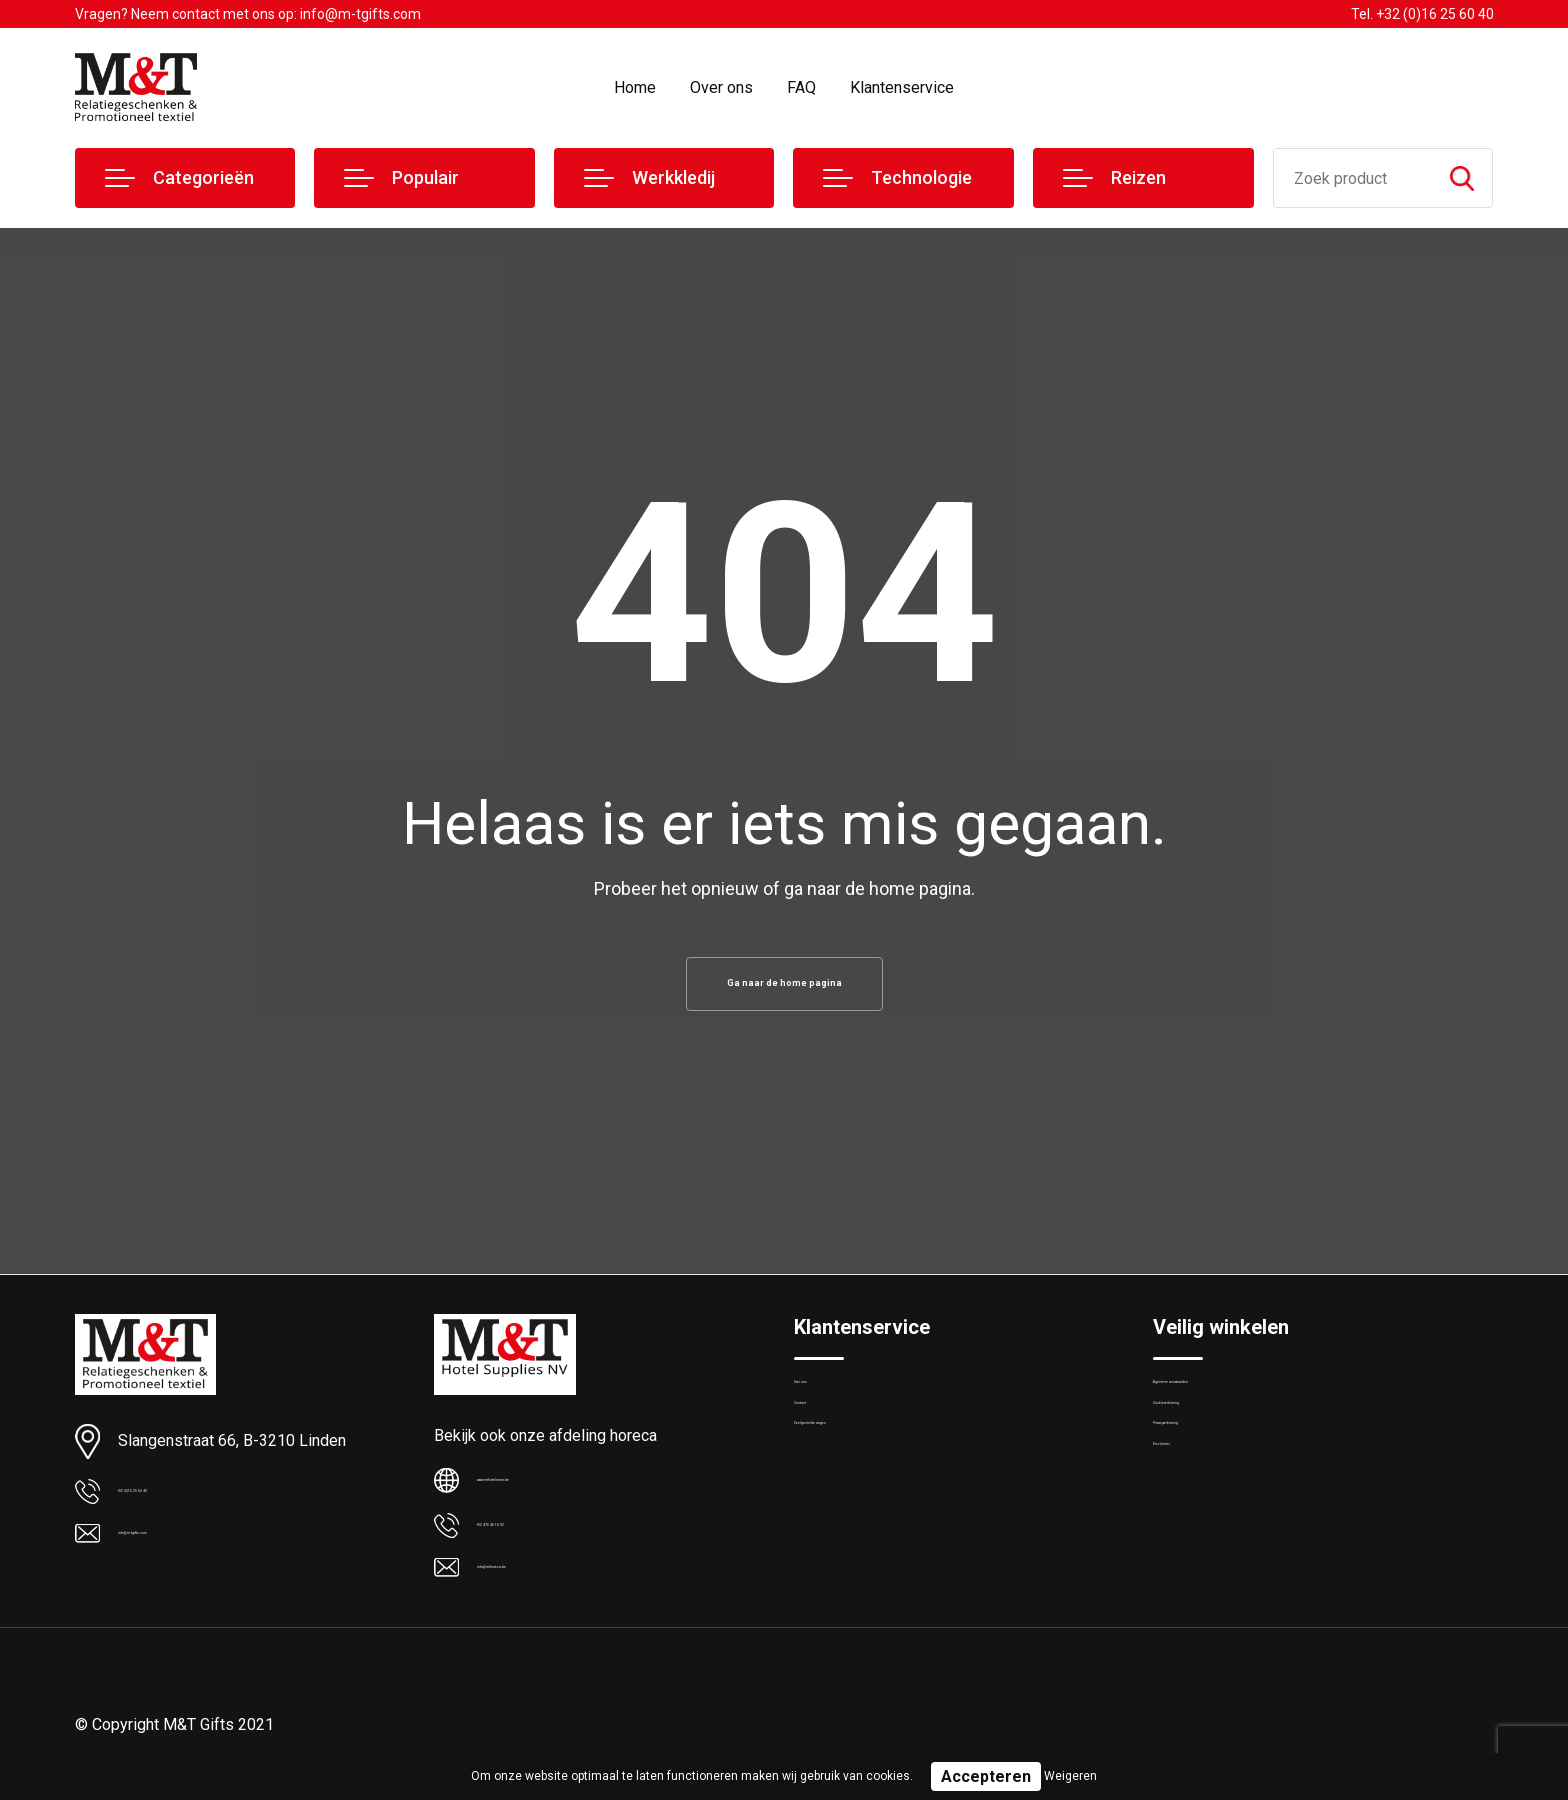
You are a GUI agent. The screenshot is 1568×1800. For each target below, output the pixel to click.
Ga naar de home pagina (784, 989)
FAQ (801, 87)
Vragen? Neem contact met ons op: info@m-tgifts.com (248, 14)
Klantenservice (902, 87)
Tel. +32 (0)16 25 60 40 (1422, 14)
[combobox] (1353, 178)
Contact (820, 1449)
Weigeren (1070, 1776)
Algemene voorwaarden (1231, 1406)
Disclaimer (1187, 1535)
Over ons (721, 87)
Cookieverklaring (1207, 1449)
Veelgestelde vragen (860, 1492)
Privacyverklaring (1207, 1492)
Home (635, 87)
